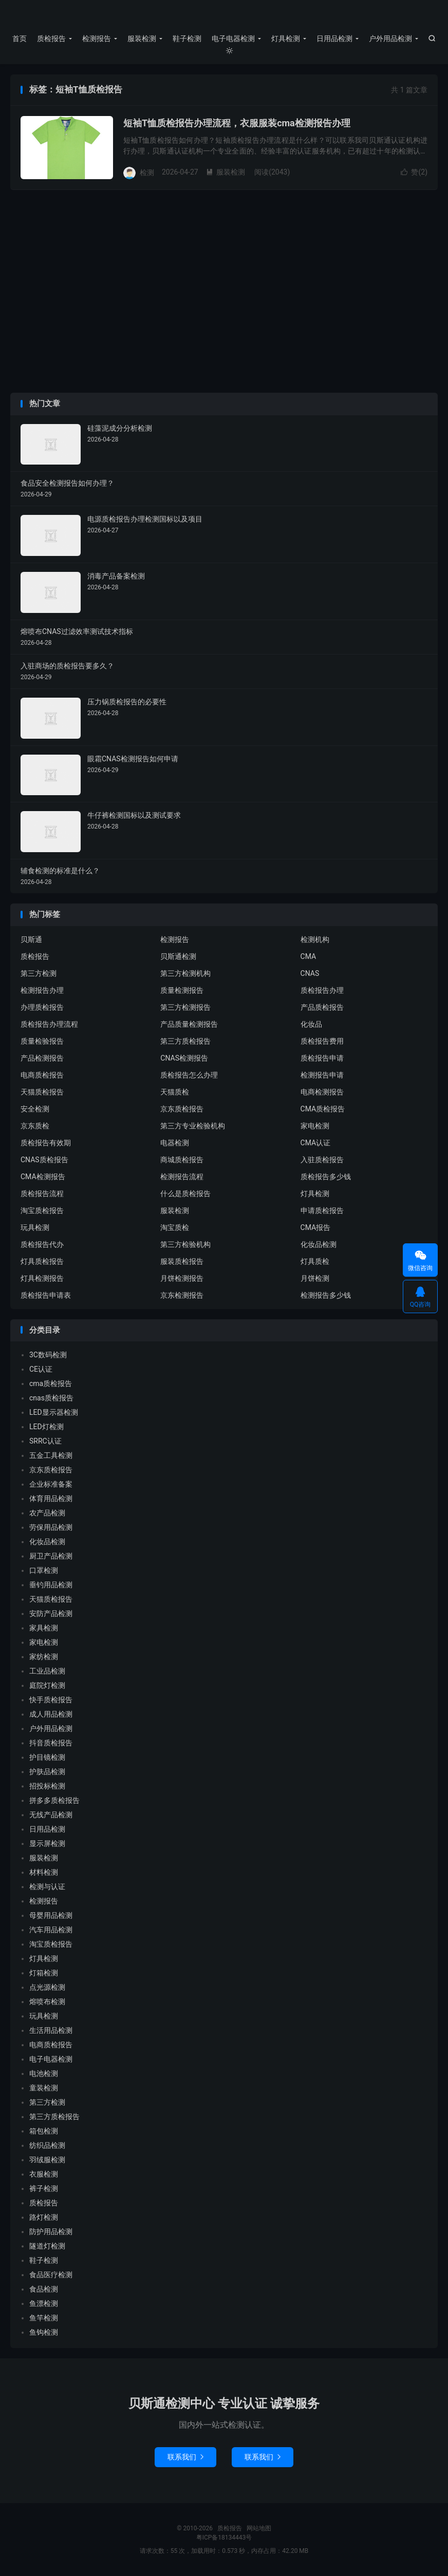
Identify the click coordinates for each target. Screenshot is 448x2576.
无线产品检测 (50, 1815)
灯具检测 (285, 38)
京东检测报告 (181, 1295)
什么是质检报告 (185, 1193)
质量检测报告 (181, 990)
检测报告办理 (42, 990)
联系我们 (185, 2457)
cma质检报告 (50, 1383)
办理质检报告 (42, 1007)
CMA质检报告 (323, 1109)
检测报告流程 (181, 1176)
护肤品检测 (47, 1771)
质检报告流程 (42, 1193)
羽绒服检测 (47, 2160)
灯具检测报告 (42, 1278)
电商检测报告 (322, 1092)
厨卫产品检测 (50, 1556)
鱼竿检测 (43, 2318)
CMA (308, 956)
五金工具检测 (50, 1455)
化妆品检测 (319, 1244)
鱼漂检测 (43, 2303)
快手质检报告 (50, 1700)
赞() (414, 172)
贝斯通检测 (178, 956)
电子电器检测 (233, 38)
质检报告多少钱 (326, 1176)
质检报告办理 (322, 990)
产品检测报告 (42, 1058)
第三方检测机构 (185, 973)
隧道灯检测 (47, 2246)
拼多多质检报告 (54, 1800)
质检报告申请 (322, 1058)
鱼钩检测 (43, 2332)
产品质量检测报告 (189, 1024)
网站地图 (259, 2528)
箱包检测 (43, 2131)
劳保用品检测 (50, 1527)
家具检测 (43, 1628)
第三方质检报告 (185, 1041)
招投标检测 (47, 1786)
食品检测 (43, 2289)
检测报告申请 (322, 1075)
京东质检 (35, 1126)
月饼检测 (315, 1278)
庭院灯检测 (47, 1685)
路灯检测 (43, 2217)
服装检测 (141, 38)
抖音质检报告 (50, 1743)
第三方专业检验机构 (192, 1126)
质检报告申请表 (46, 1295)
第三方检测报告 (185, 1007)
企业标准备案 (50, 1484)
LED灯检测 (46, 1426)
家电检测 (315, 1126)
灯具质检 (315, 1261)
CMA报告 (316, 1227)
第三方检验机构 (185, 1244)
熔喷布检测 (47, 2001)
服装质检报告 (181, 1261)
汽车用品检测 (50, 1930)
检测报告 (96, 38)
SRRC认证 (45, 1441)
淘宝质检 (174, 1227)
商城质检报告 (181, 1160)
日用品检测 (334, 38)
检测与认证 (47, 1886)
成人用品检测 (50, 1714)
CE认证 (40, 1369)
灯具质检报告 (42, 1261)
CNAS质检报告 (44, 1160)
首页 (19, 38)
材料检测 (43, 1872)
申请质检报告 (322, 1210)
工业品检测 (47, 1671)
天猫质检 (174, 1092)
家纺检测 (43, 1656)
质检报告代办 (42, 1244)
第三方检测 (39, 973)
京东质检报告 (181, 1109)
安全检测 (35, 1109)
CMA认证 (316, 1143)
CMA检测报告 (43, 1176)
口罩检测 (43, 1570)
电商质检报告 (42, 1075)
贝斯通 (31, 939)
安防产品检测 (50, 1613)
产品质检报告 (322, 1007)
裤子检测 (43, 2188)
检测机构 (315, 939)
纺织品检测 (47, 2145)
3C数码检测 (48, 1355)
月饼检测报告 (181, 1278)
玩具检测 (35, 1227)
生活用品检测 (50, 2030)
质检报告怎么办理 (189, 1075)
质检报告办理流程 (49, 1024)
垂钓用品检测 (50, 1585)
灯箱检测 (43, 1973)
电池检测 (43, 2073)
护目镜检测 (47, 1757)
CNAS (310, 973)
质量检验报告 (42, 1041)
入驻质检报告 (322, 1160)
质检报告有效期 (46, 1143)
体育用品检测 (50, 1498)
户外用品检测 (390, 38)
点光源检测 (47, 1987)
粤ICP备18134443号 (224, 2537)
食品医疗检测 (50, 2275)
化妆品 (311, 1024)
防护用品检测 (50, 2231)
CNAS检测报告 (184, 1058)
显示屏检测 (47, 1843)
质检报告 (224, 16)
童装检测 (43, 2088)
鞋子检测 (187, 38)
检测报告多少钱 (326, 1295)
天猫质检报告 (42, 1092)
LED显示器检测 (53, 1412)
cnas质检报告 (51, 1398)
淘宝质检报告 (42, 1210)
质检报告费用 (322, 1041)
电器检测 (174, 1143)
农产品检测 (47, 1513)
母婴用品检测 (50, 1915)
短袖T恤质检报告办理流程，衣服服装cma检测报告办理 (236, 123)
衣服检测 (43, 2174)
